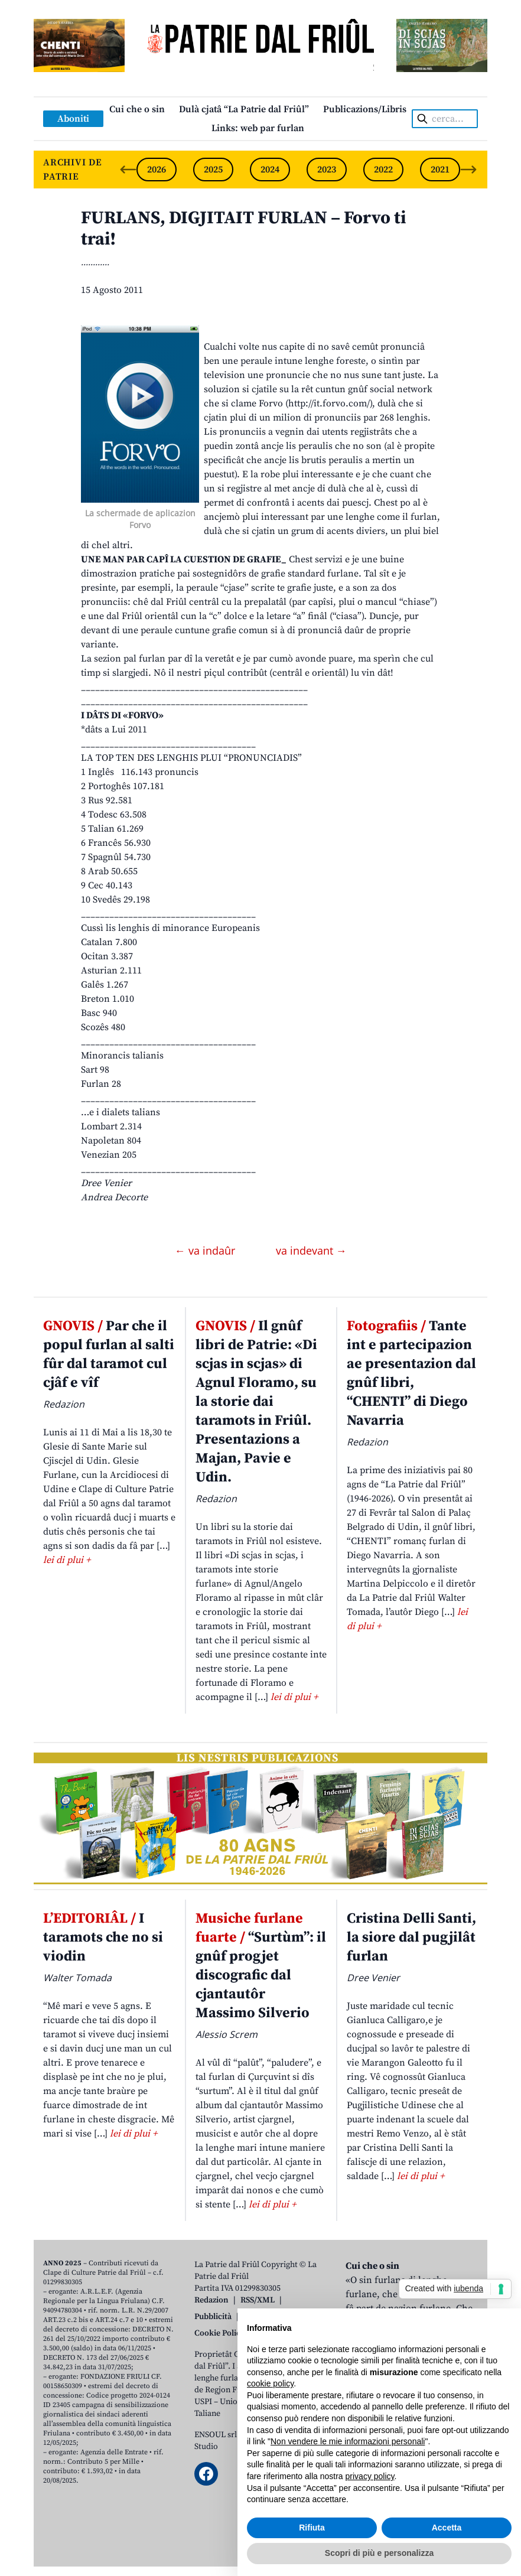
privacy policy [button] (370, 2476)
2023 (326, 169)
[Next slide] (468, 169)
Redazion (211, 2300)
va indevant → (311, 1250)
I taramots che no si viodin (103, 1937)
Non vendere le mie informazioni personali (348, 2441)
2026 (156, 169)
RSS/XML (257, 2300)
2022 (383, 169)
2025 (213, 169)
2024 (269, 169)
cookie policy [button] (270, 2383)
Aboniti (73, 119)
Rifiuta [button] (312, 2527)
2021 (440, 169)
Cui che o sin (137, 109)
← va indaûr (206, 1250)
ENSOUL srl (215, 2435)
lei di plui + (66, 1560)
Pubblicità (213, 2316)
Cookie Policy (219, 2333)
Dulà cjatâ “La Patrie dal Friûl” (244, 109)
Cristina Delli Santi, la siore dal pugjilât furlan (411, 1937)
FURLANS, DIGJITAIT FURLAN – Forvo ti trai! (243, 228)
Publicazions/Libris (364, 109)
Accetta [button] (447, 2527)
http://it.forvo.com (327, 403)
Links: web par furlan (257, 128)
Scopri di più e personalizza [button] (379, 2553)
